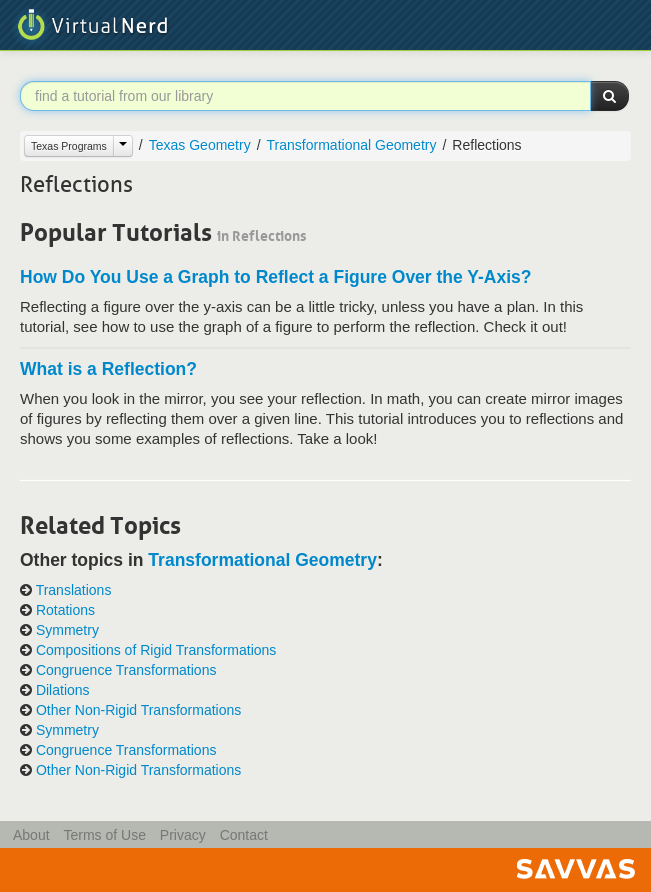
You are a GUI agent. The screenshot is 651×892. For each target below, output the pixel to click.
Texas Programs (69, 146)
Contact (244, 835)
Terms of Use (104, 835)
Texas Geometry (200, 145)
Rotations (65, 610)
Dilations (63, 690)
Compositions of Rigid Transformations (156, 650)
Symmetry (67, 630)
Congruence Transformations (126, 670)
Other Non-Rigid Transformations (138, 710)
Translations (74, 590)
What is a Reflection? (108, 369)
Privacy (183, 835)
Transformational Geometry (352, 145)
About (31, 835)
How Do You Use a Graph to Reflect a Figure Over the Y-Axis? (276, 277)
